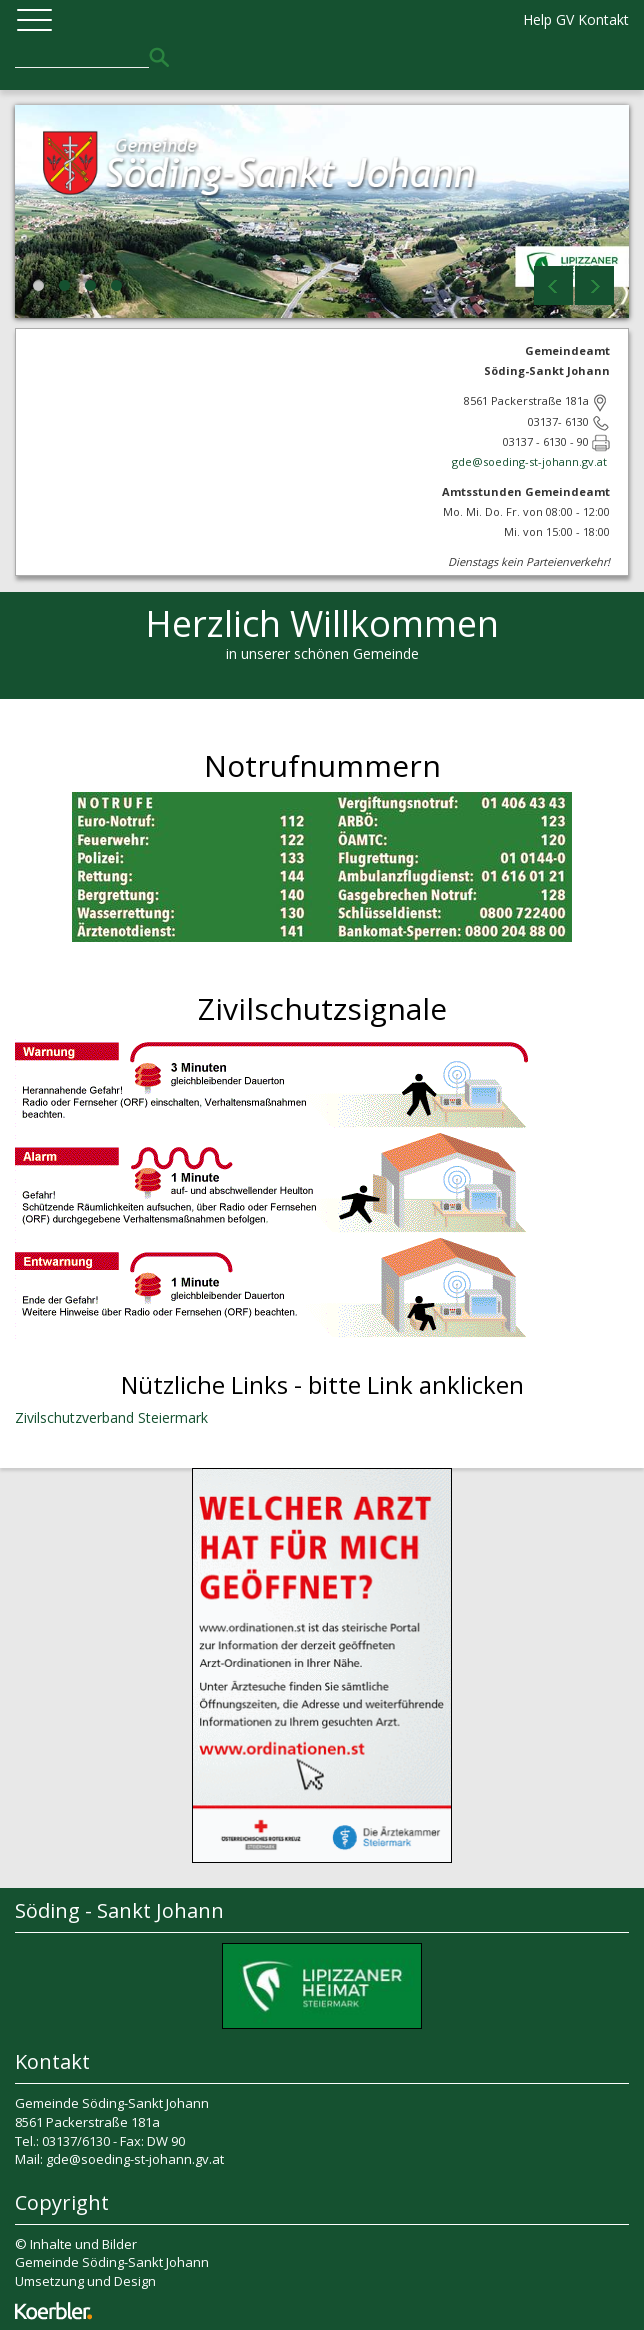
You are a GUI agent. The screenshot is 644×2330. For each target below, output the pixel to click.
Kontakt (603, 19)
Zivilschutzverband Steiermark (111, 1417)
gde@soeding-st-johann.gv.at (531, 461)
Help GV (548, 19)
